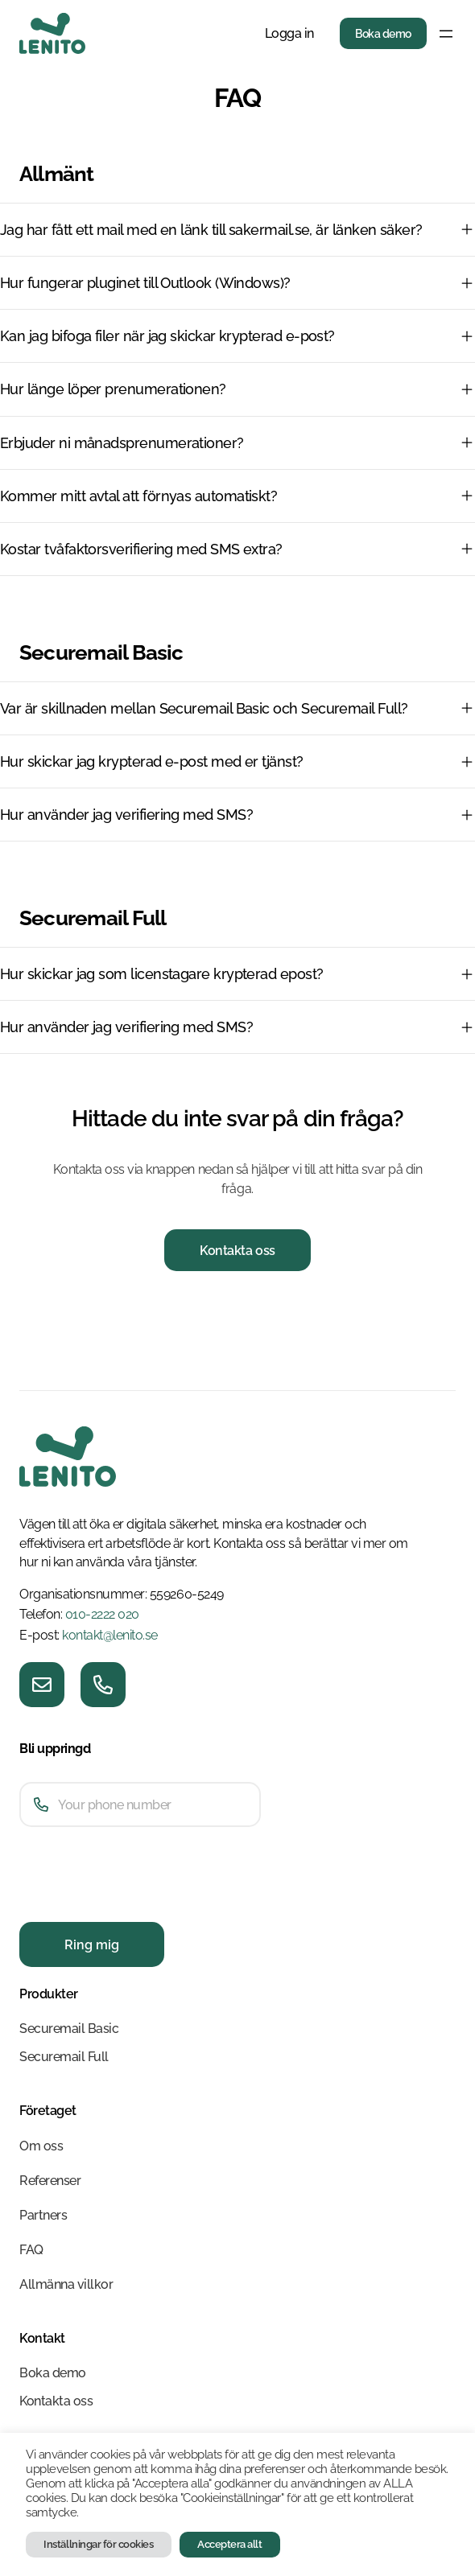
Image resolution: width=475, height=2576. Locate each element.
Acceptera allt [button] (229, 2544)
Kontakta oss (237, 1250)
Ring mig (91, 1945)
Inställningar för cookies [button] (98, 2544)
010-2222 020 (102, 1614)
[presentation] (141, 1903)
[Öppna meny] (446, 33)
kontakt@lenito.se (110, 1635)
